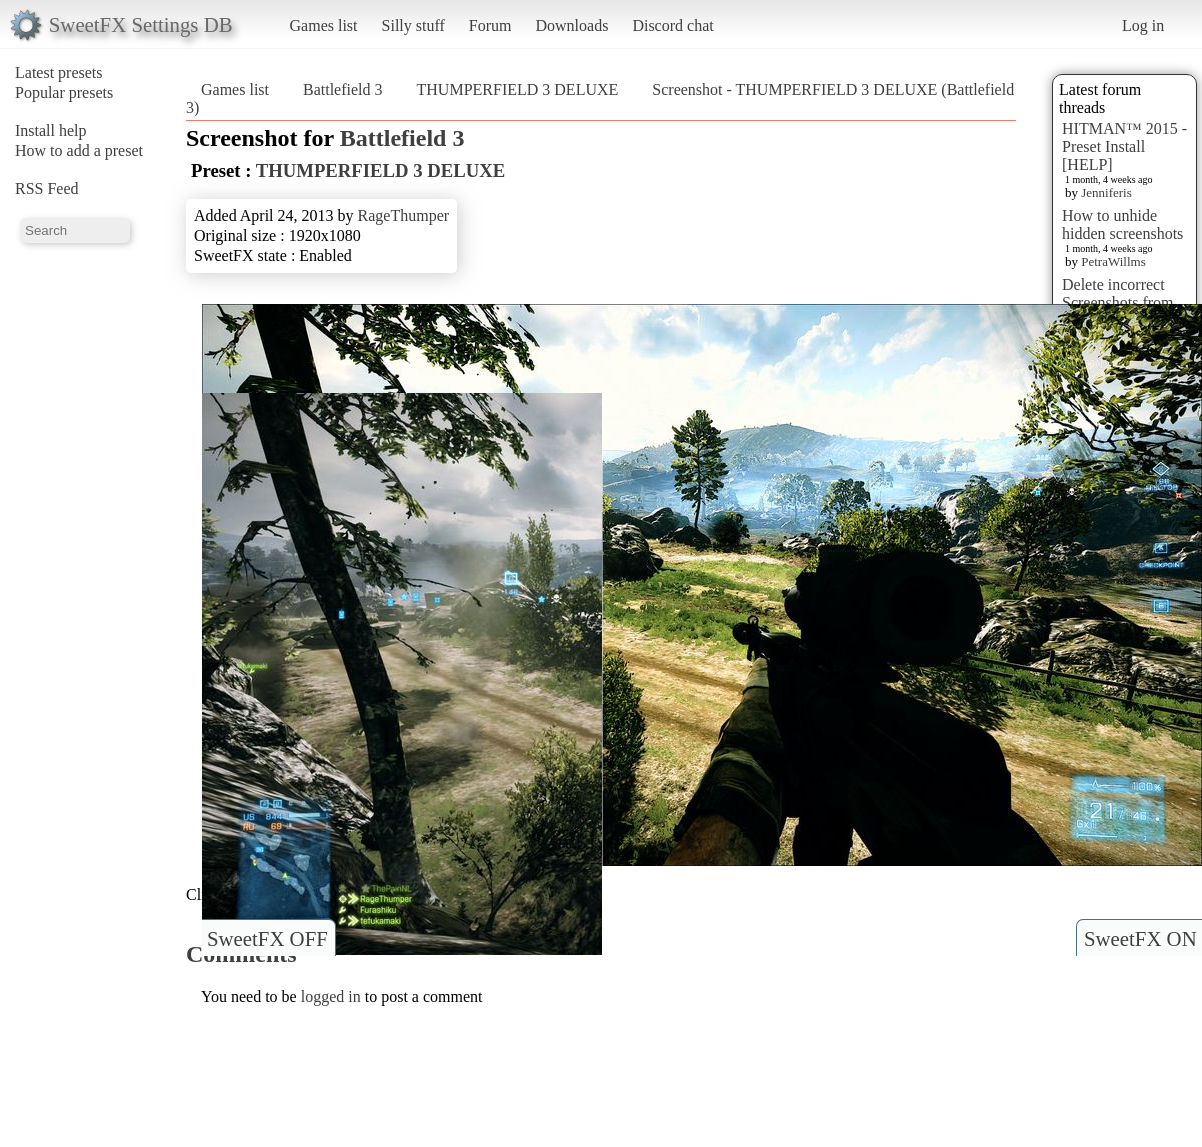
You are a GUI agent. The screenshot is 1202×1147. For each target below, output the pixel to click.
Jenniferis (1106, 192)
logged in (331, 996)
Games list (324, 25)
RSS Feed (47, 188)
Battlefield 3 (343, 89)
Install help (51, 130)
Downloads (571, 25)
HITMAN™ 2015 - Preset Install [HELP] (1124, 146)
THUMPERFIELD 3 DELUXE (518, 89)
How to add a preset (79, 150)
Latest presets (59, 72)
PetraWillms (1113, 261)
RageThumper (404, 215)
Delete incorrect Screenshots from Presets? (1118, 302)
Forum (490, 25)
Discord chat (672, 25)
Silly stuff (413, 25)
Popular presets (64, 92)
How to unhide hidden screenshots (1122, 224)
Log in (1143, 25)
